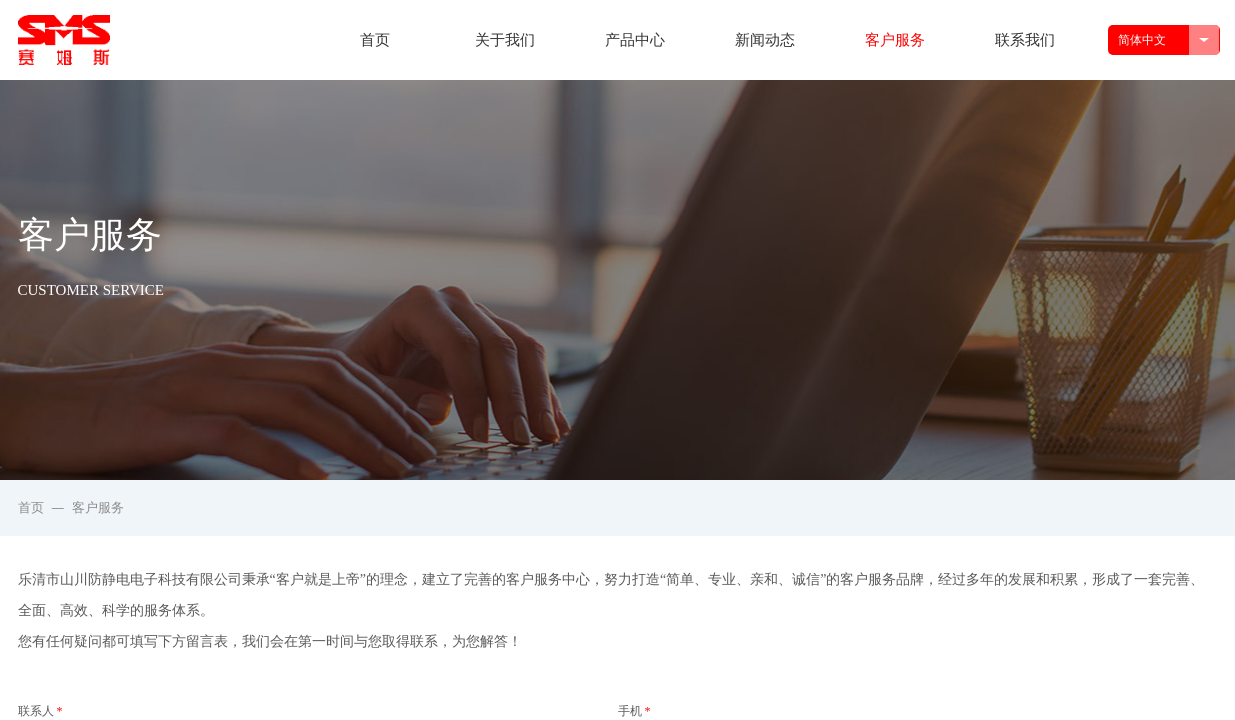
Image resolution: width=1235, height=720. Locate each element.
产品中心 (635, 40)
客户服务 (895, 40)
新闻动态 (765, 40)
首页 (375, 40)
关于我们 (505, 40)
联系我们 (1025, 40)
